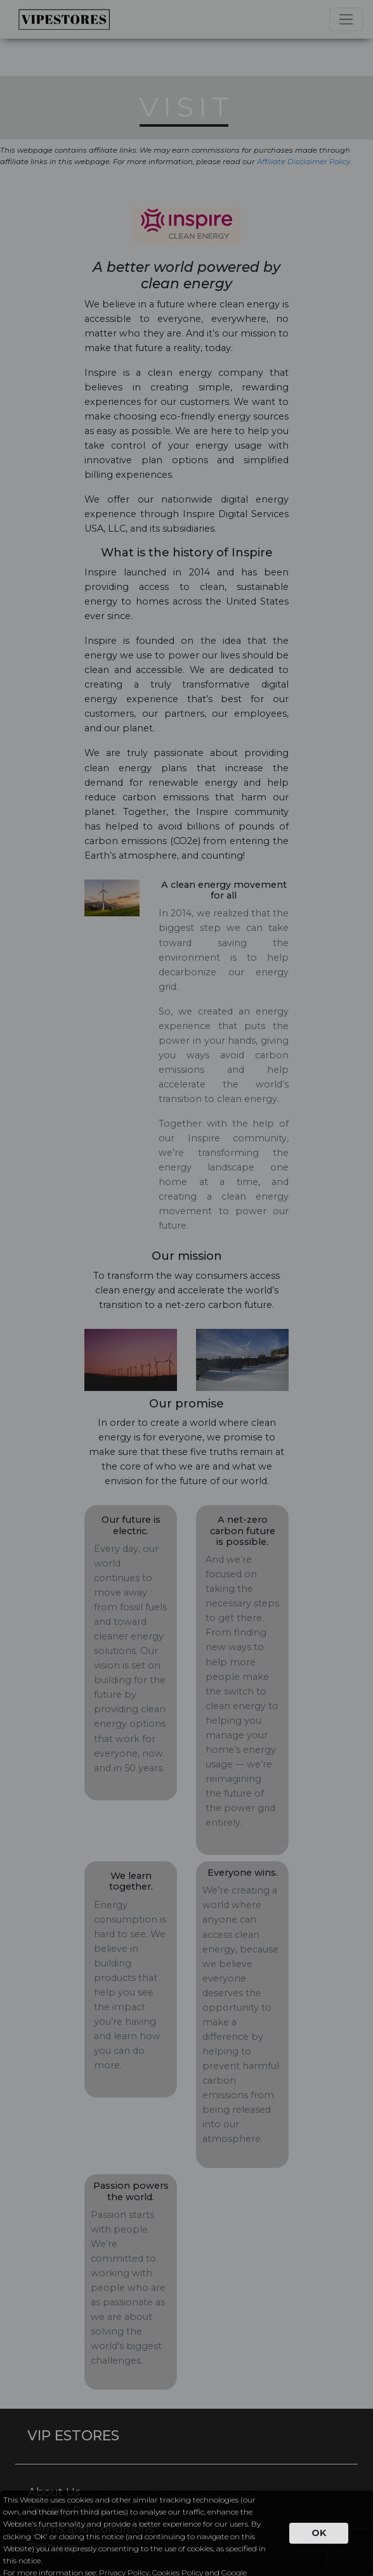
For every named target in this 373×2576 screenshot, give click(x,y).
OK (318, 2533)
